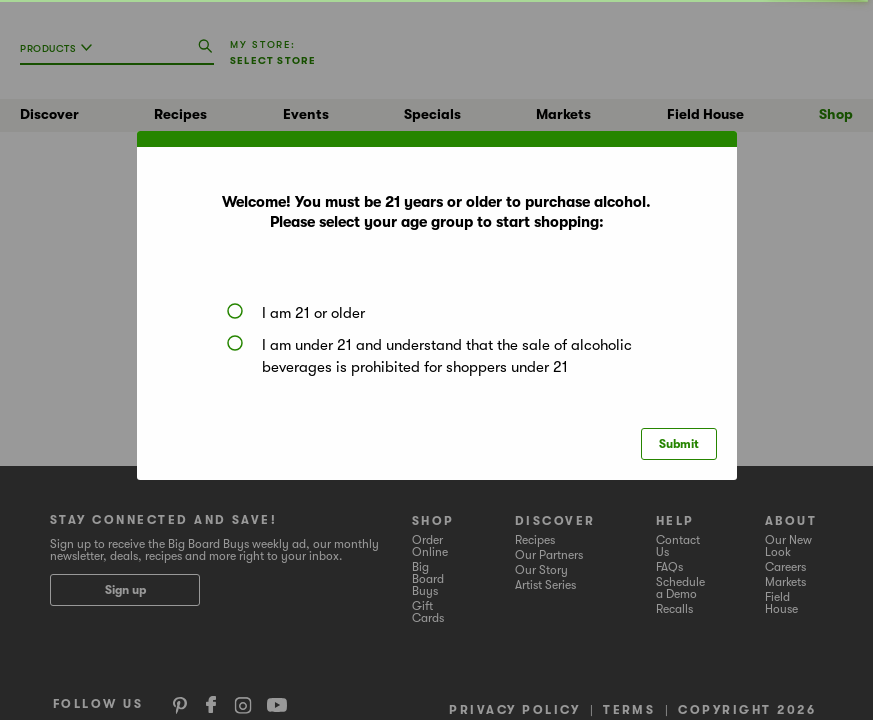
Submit (679, 444)
